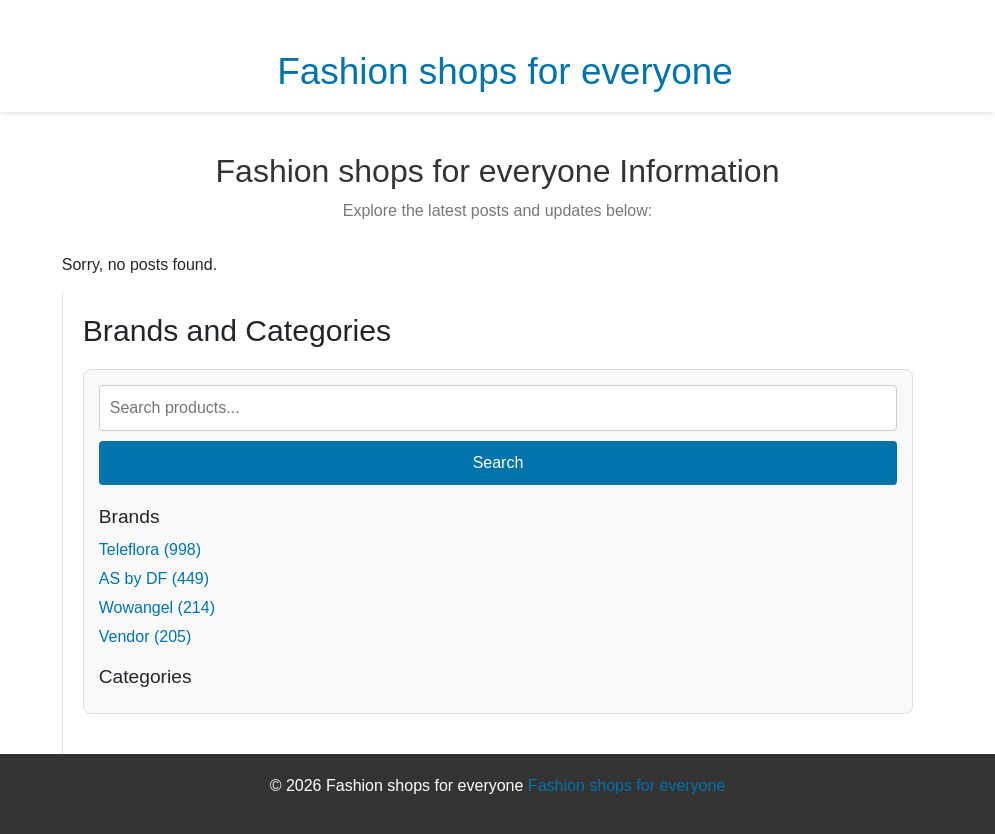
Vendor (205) (145, 636)
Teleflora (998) (150, 549)
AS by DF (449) (154, 578)
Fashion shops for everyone (504, 71)
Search (498, 462)
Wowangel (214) (157, 607)
